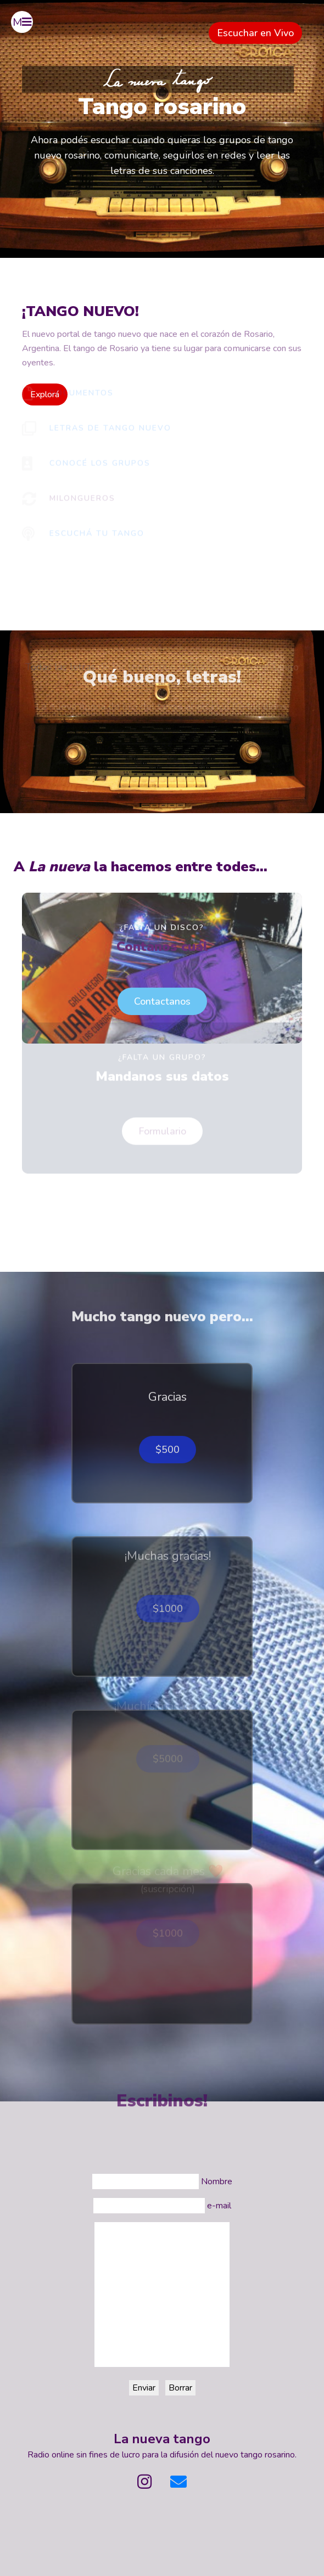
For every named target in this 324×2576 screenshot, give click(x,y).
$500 (167, 1417)
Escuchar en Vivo (255, 33)
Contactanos (162, 969)
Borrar (180, 2388)
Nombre (216, 2181)
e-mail (219, 2206)
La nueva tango (162, 2439)
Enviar (143, 2388)
